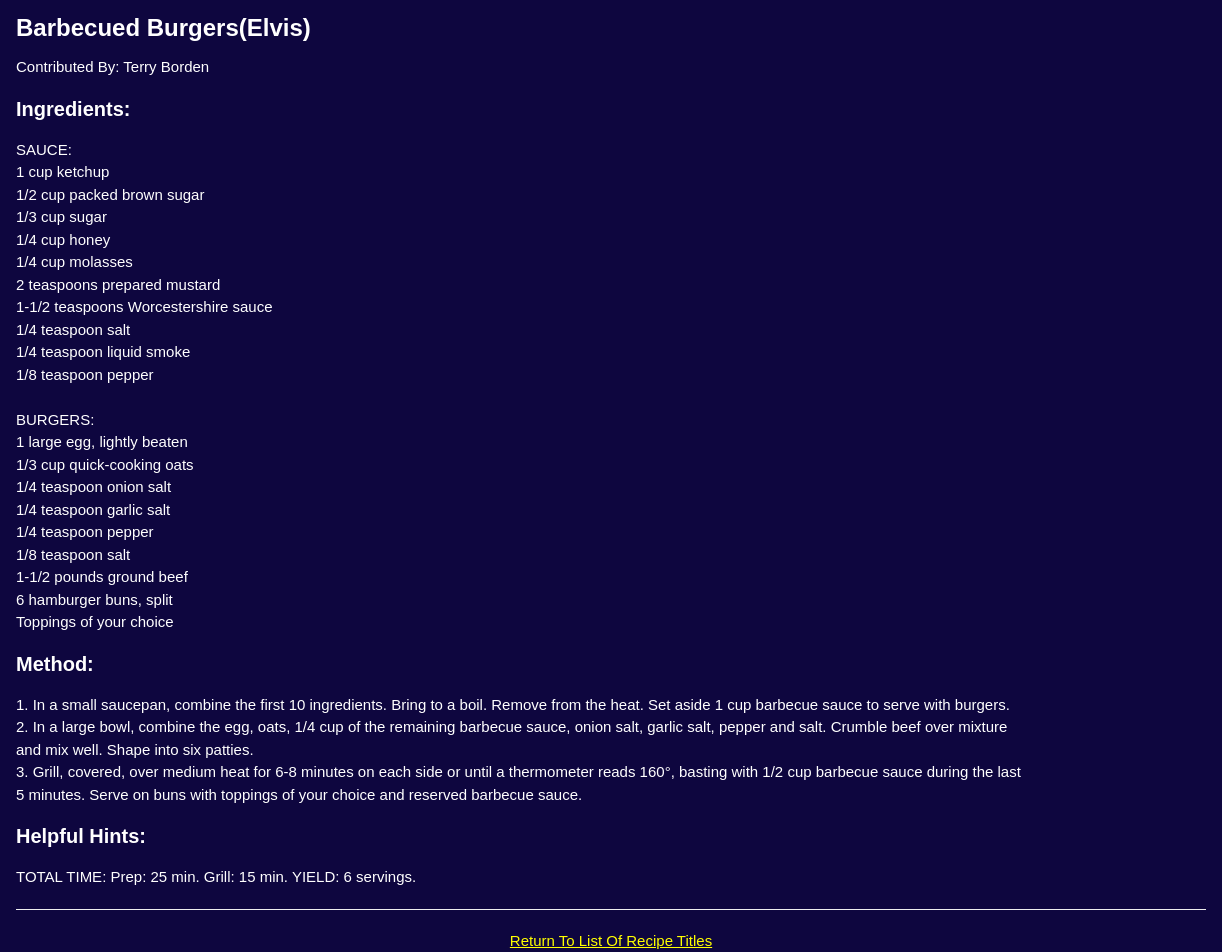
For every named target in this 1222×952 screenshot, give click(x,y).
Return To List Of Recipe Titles (611, 940)
